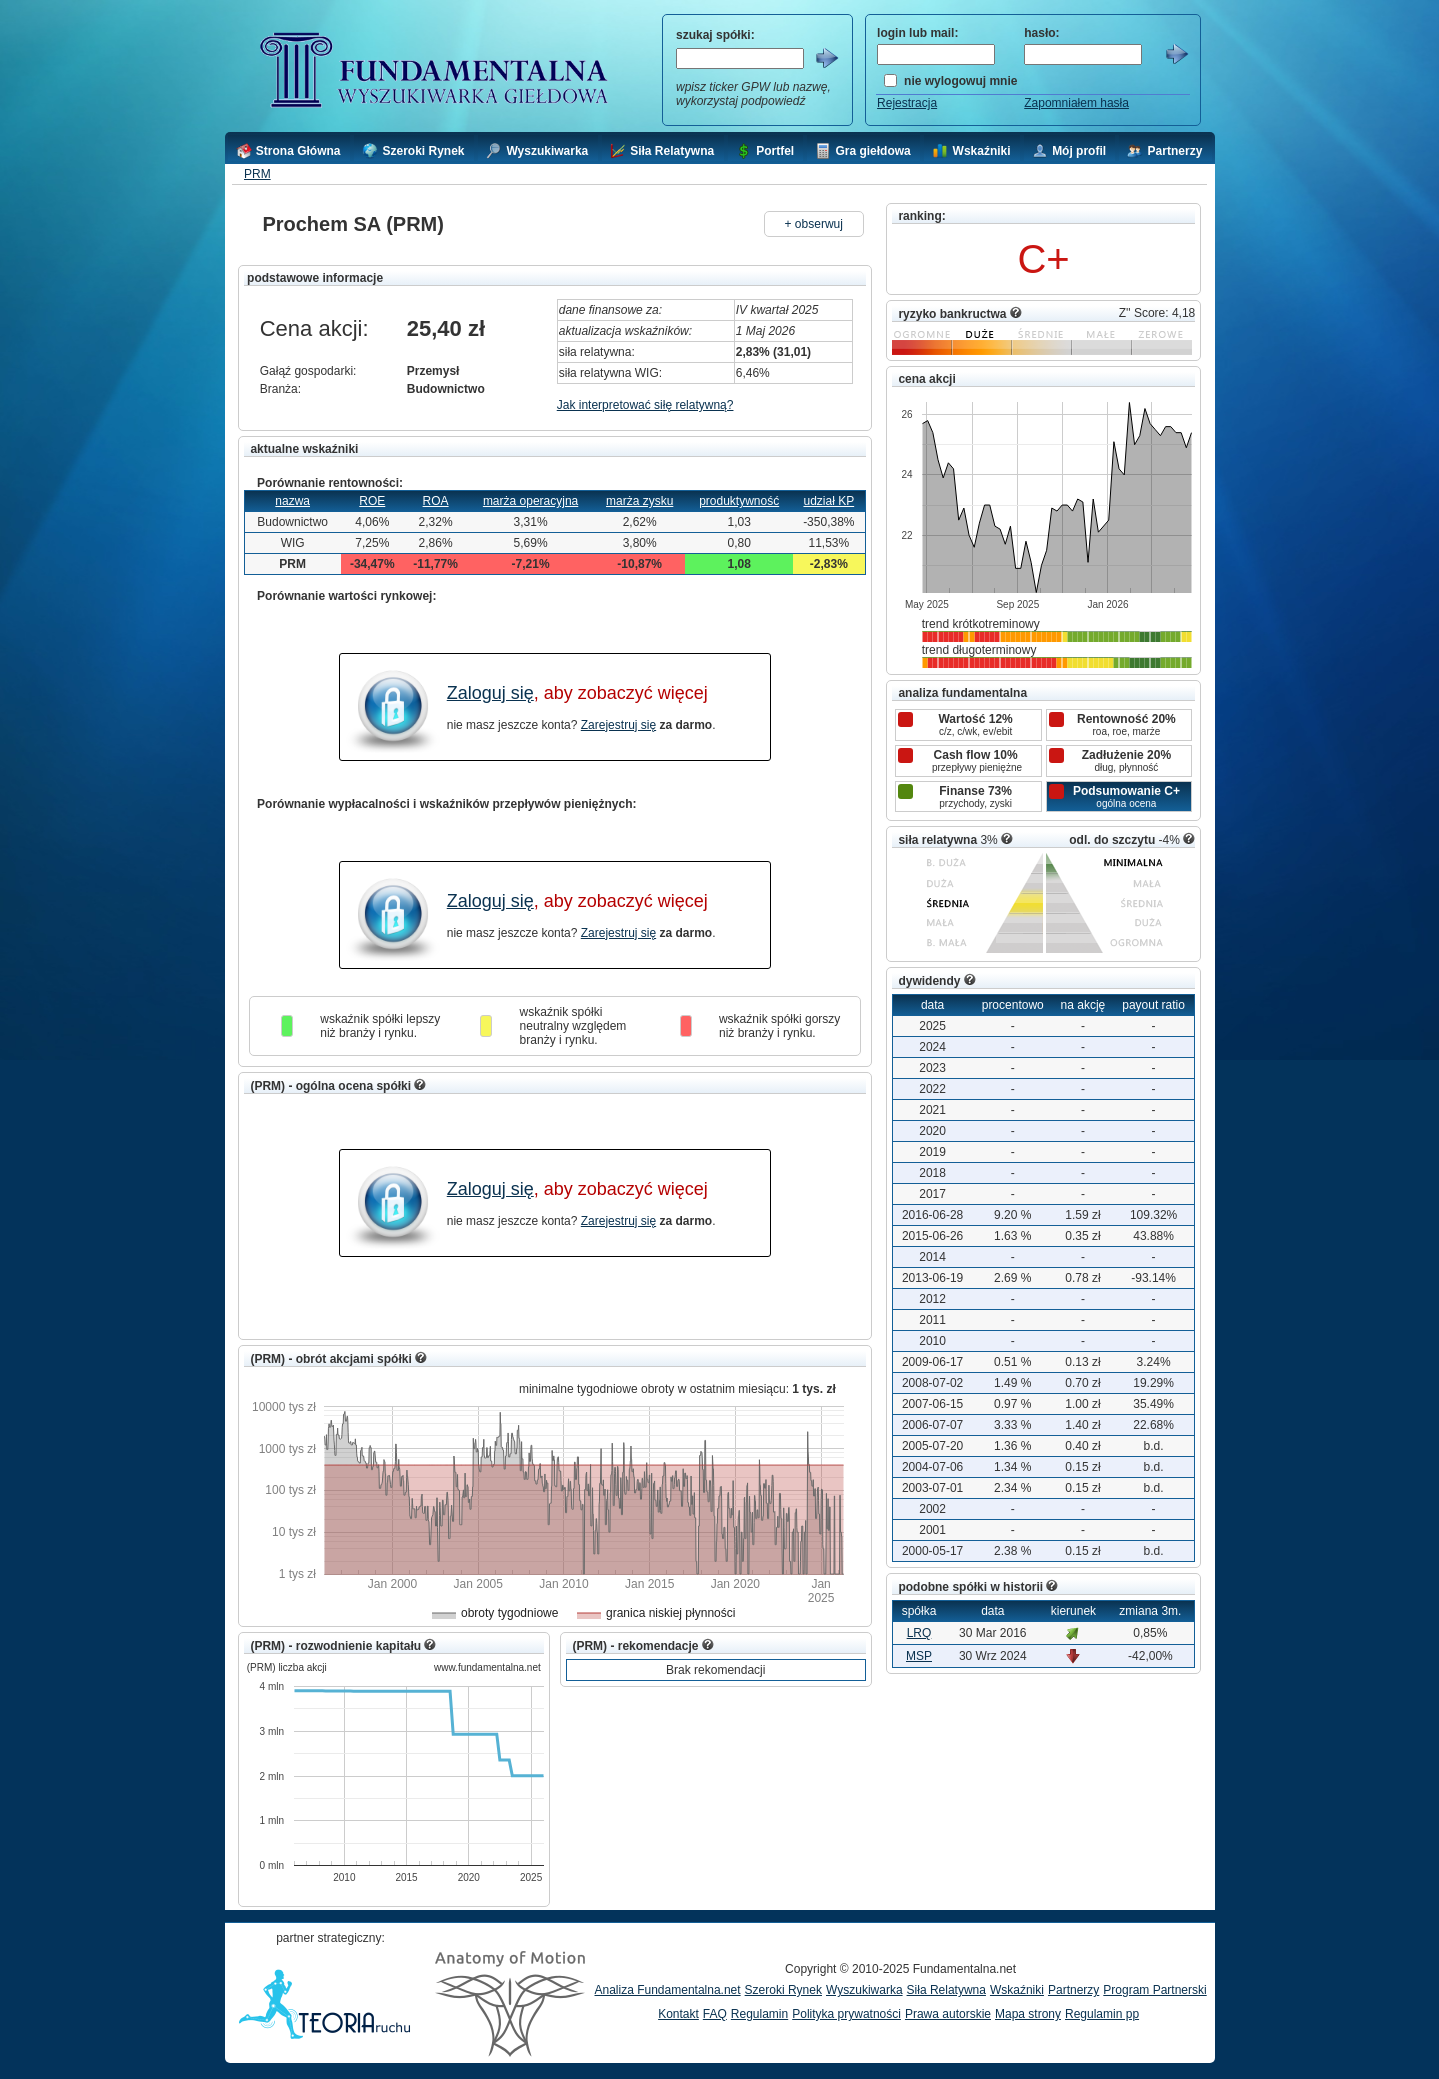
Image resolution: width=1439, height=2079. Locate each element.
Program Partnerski (1154, 1990)
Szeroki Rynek (783, 1990)
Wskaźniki (1017, 1990)
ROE (372, 501)
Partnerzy (1073, 1990)
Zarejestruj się (618, 725)
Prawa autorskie (948, 2014)
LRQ (919, 1633)
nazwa (292, 501)
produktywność (739, 501)
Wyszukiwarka (864, 1990)
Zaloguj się (490, 693)
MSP (919, 1656)
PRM (257, 174)
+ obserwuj (814, 224)
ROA (436, 501)
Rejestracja (907, 103)
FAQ (715, 2014)
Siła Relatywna (946, 1990)
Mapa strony (1028, 2014)
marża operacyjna (530, 501)
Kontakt (678, 2014)
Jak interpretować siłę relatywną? (645, 405)
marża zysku (639, 501)
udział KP (828, 501)
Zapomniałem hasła (1076, 103)
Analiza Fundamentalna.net (668, 1990)
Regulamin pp (1102, 2014)
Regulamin (759, 2014)
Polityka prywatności (846, 2014)
